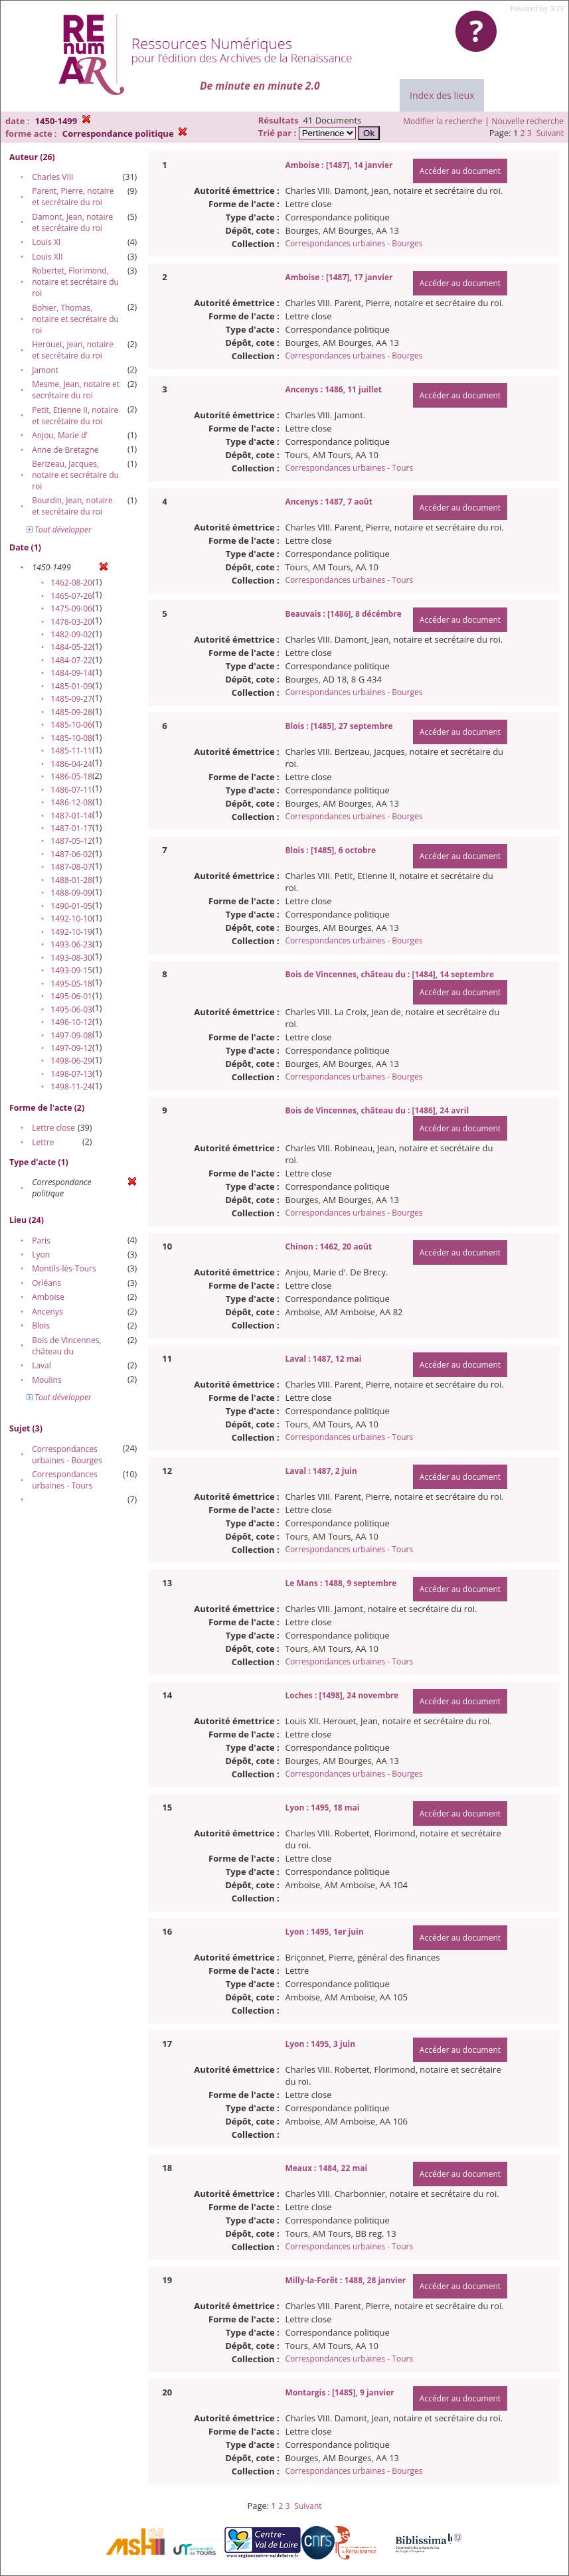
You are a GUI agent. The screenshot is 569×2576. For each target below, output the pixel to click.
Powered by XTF (537, 8)
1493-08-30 (71, 957)
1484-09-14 (71, 673)
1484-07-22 (71, 660)
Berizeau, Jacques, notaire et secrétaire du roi (75, 475)
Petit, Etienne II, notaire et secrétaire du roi (75, 415)
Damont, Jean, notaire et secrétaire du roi (72, 222)
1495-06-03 (71, 1009)
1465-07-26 (71, 596)
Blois (41, 1325)
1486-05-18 (71, 776)
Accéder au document (460, 171)
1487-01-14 (71, 815)
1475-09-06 (71, 608)
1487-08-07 (71, 866)
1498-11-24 (71, 1086)
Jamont (45, 370)
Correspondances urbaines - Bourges (67, 1454)
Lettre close (53, 1127)
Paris (41, 1240)
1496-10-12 (71, 1022)
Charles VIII (52, 177)
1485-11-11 (71, 750)
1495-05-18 (71, 983)
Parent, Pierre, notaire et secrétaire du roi (73, 196)
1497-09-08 (71, 1035)
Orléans (46, 1283)
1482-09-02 (71, 634)
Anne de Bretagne (65, 449)
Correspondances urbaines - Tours (65, 1480)
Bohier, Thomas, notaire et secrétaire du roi (75, 319)
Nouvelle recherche (528, 121)
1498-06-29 (71, 1060)
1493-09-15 (71, 970)
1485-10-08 (71, 738)
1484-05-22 (71, 647)
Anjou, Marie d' (60, 435)
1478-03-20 (71, 621)
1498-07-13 (71, 1074)
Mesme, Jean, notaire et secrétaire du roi (76, 389)
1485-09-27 (71, 698)
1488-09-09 (71, 892)
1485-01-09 (71, 686)
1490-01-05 (71, 906)
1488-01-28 (71, 880)
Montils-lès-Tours (64, 1268)
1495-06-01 (71, 996)
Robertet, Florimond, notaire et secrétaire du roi (75, 282)
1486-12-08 (71, 802)
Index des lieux (442, 95)
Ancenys (47, 1311)
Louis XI (46, 242)
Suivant (550, 133)
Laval (41, 1365)
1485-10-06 (71, 724)
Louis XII (47, 256)
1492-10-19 (71, 931)
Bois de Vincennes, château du (66, 1345)
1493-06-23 (71, 944)
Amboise (48, 1297)
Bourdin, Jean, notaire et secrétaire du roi (72, 506)
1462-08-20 (71, 582)
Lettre (43, 1142)
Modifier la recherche (442, 121)
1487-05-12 (71, 840)
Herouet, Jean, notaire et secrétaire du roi (73, 350)
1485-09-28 (71, 712)
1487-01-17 (71, 828)
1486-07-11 (71, 789)
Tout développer (59, 529)
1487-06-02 (71, 854)
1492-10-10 (71, 918)
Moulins (47, 1380)
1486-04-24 (71, 763)
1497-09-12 (71, 1048)
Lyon (41, 1254)
